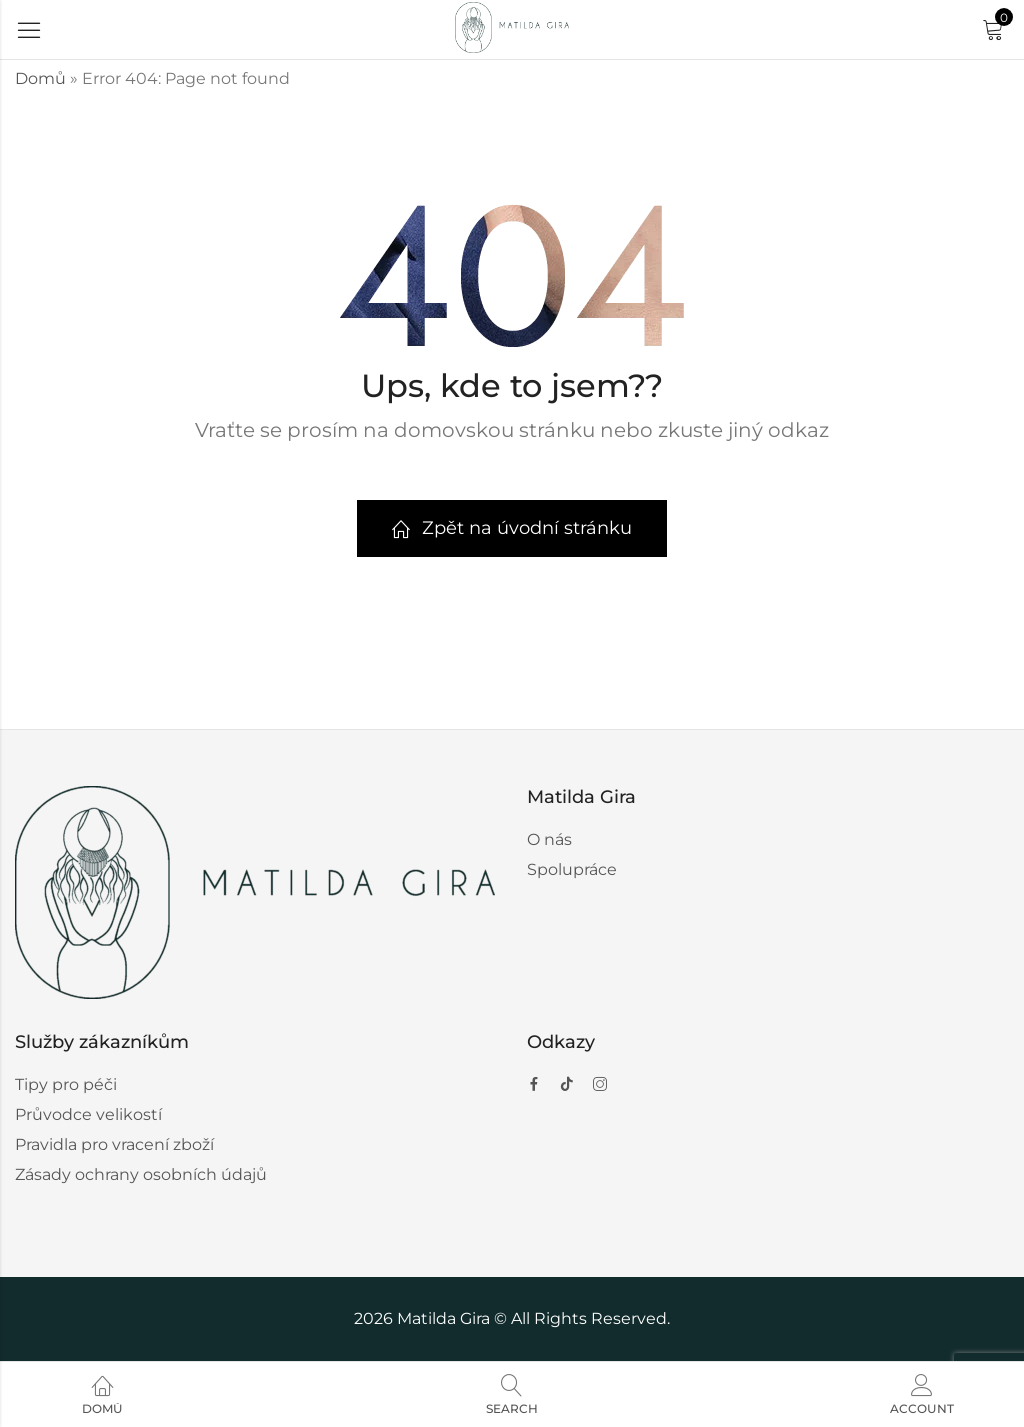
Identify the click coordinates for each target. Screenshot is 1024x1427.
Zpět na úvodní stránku (512, 528)
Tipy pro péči (66, 1084)
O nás (549, 839)
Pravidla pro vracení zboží (114, 1144)
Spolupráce (572, 869)
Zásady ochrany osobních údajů (141, 1174)
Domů (40, 78)
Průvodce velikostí (88, 1114)
